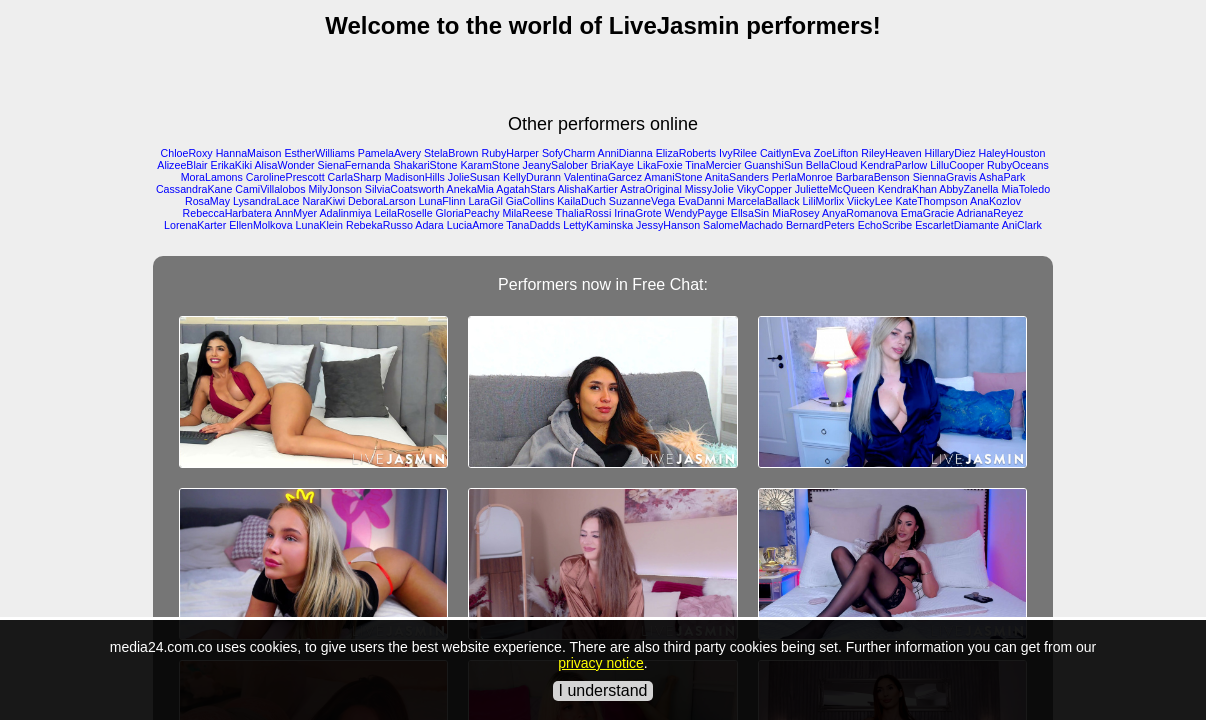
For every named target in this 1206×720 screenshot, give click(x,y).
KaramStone (489, 165)
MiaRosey (795, 213)
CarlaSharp (355, 177)
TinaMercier (713, 165)
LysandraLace (266, 201)
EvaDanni (701, 201)
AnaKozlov (995, 201)
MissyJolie (709, 189)
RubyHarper (509, 153)
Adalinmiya (345, 213)
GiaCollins (530, 201)
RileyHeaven (891, 153)
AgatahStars (525, 189)
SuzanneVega (642, 201)
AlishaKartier (587, 189)
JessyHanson (668, 225)
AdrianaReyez (989, 213)
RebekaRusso (379, 225)
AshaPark (1002, 177)
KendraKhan (907, 189)
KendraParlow (893, 165)
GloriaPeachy (468, 213)
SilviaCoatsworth (404, 189)
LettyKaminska (598, 225)
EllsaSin (750, 213)
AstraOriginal (651, 189)
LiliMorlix (823, 201)
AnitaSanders (737, 177)
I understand (603, 690)
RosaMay (207, 201)
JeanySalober (555, 165)
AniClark (1022, 225)
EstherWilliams (319, 153)
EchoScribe (885, 225)
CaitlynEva (785, 153)
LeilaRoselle (404, 213)
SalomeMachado (743, 225)
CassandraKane (194, 189)
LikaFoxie (660, 165)
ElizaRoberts (686, 153)
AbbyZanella (968, 189)
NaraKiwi (324, 201)
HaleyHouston (1011, 153)
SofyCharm (568, 153)
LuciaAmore (475, 225)
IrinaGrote (637, 213)
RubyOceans (1018, 165)
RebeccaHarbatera (227, 213)
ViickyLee (869, 201)
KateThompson (931, 201)
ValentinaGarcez (603, 177)
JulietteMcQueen (835, 189)
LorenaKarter (195, 225)
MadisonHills (414, 177)
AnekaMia (470, 189)
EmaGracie (927, 213)
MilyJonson (335, 189)
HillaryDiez (950, 153)
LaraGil (485, 201)
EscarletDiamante (957, 225)
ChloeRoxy (187, 153)
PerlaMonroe (802, 177)
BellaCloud (832, 165)
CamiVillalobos (270, 189)
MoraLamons (212, 177)
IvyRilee (738, 153)
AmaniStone (673, 177)
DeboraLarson (382, 201)
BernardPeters (820, 225)
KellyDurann (532, 177)
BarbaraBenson (873, 177)
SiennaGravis (945, 177)
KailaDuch (581, 201)
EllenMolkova (260, 225)
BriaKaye (612, 165)
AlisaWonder (284, 165)
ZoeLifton (836, 153)
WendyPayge (696, 213)
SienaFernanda (354, 165)
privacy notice (601, 663)
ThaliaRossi (584, 213)
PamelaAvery (389, 153)
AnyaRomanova (860, 213)
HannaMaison (249, 153)
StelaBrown (451, 153)
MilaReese (527, 213)
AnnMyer (295, 213)
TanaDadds (533, 225)
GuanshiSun (773, 165)
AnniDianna (625, 153)
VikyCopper (764, 189)
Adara (429, 225)
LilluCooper (957, 165)
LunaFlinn (442, 201)
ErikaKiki (231, 165)
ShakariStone (425, 165)
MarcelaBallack (763, 201)
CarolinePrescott (285, 177)
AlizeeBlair (182, 165)
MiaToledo (1026, 189)
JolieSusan (474, 177)
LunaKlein (319, 225)
